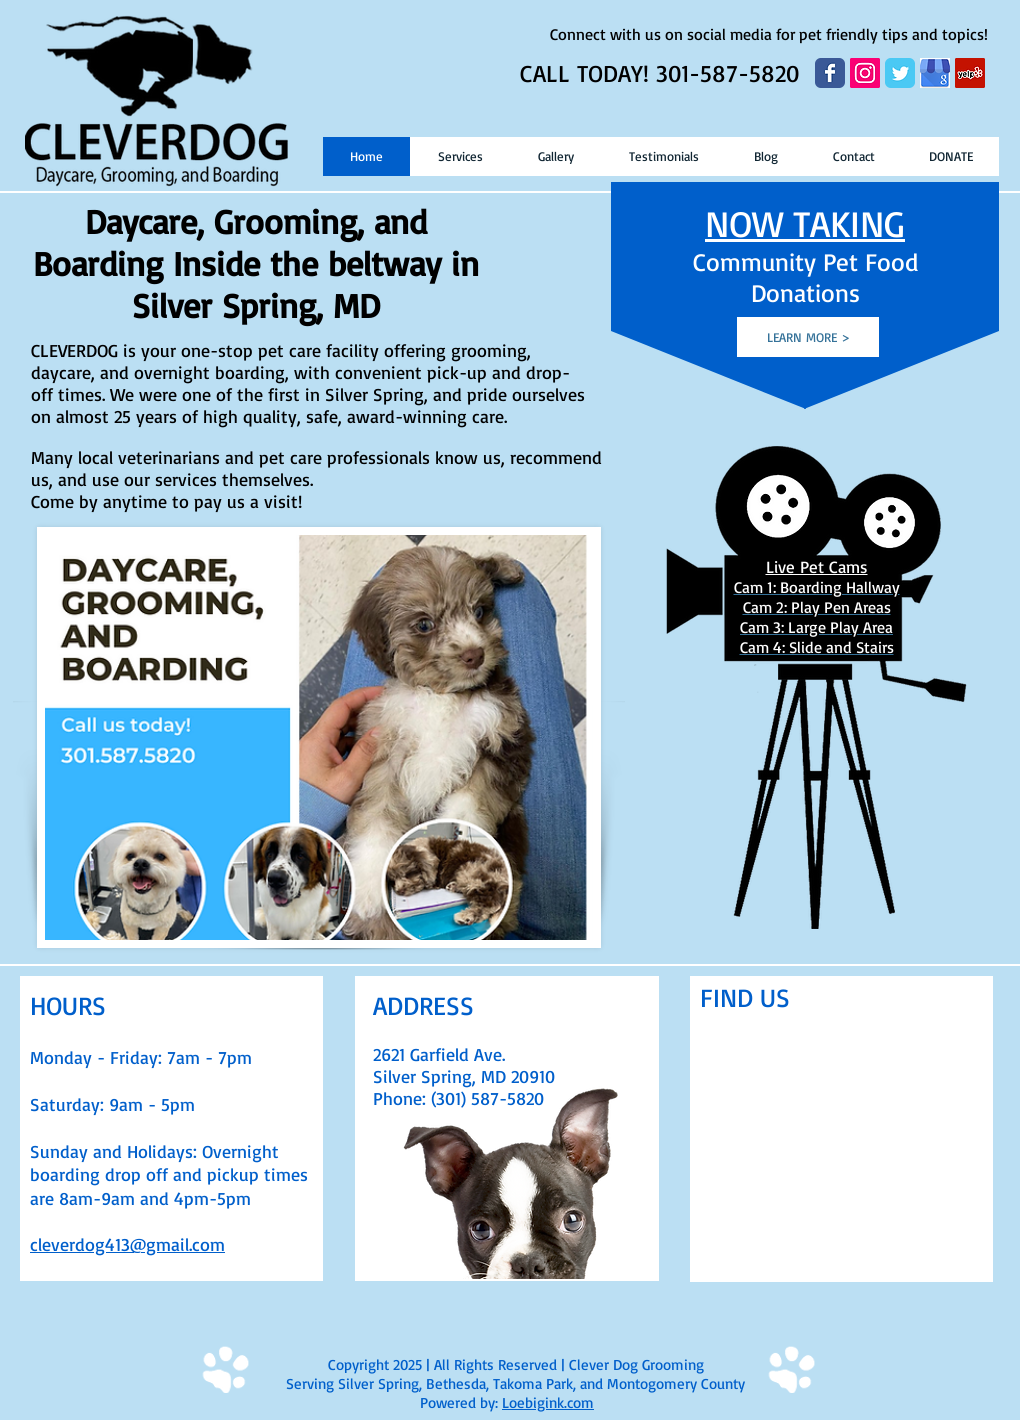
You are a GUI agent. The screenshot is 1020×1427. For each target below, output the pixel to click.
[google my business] (935, 73)
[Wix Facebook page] (830, 73)
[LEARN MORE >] (808, 337)
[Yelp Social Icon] (970, 73)
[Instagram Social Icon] (865, 73)
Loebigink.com (548, 1402)
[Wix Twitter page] (900, 73)
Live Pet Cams (817, 566)
